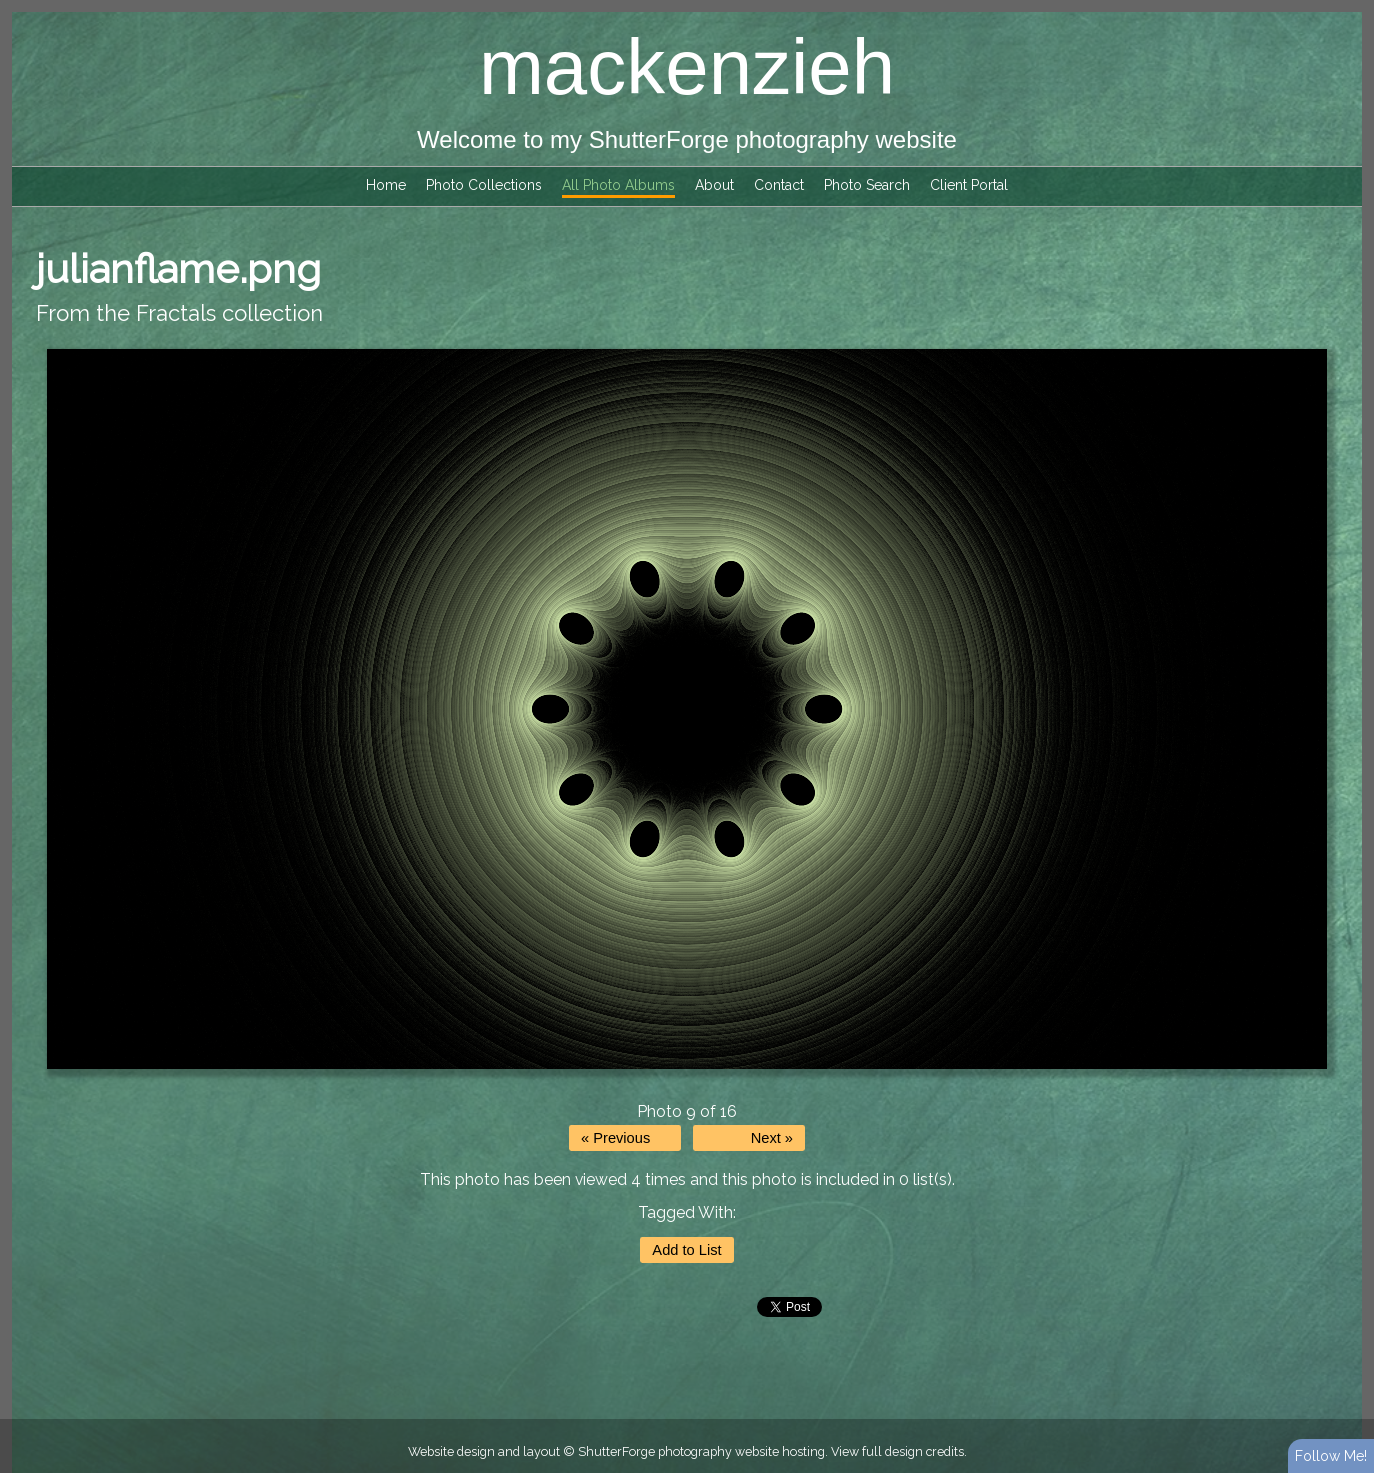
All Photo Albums (618, 185)
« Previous (615, 1138)
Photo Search (867, 185)
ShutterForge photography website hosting (701, 1451)
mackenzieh (687, 67)
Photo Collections (484, 185)
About (714, 185)
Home (386, 185)
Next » (772, 1138)
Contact (779, 185)
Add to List (686, 1250)
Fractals (176, 313)
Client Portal (969, 185)
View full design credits (897, 1451)
